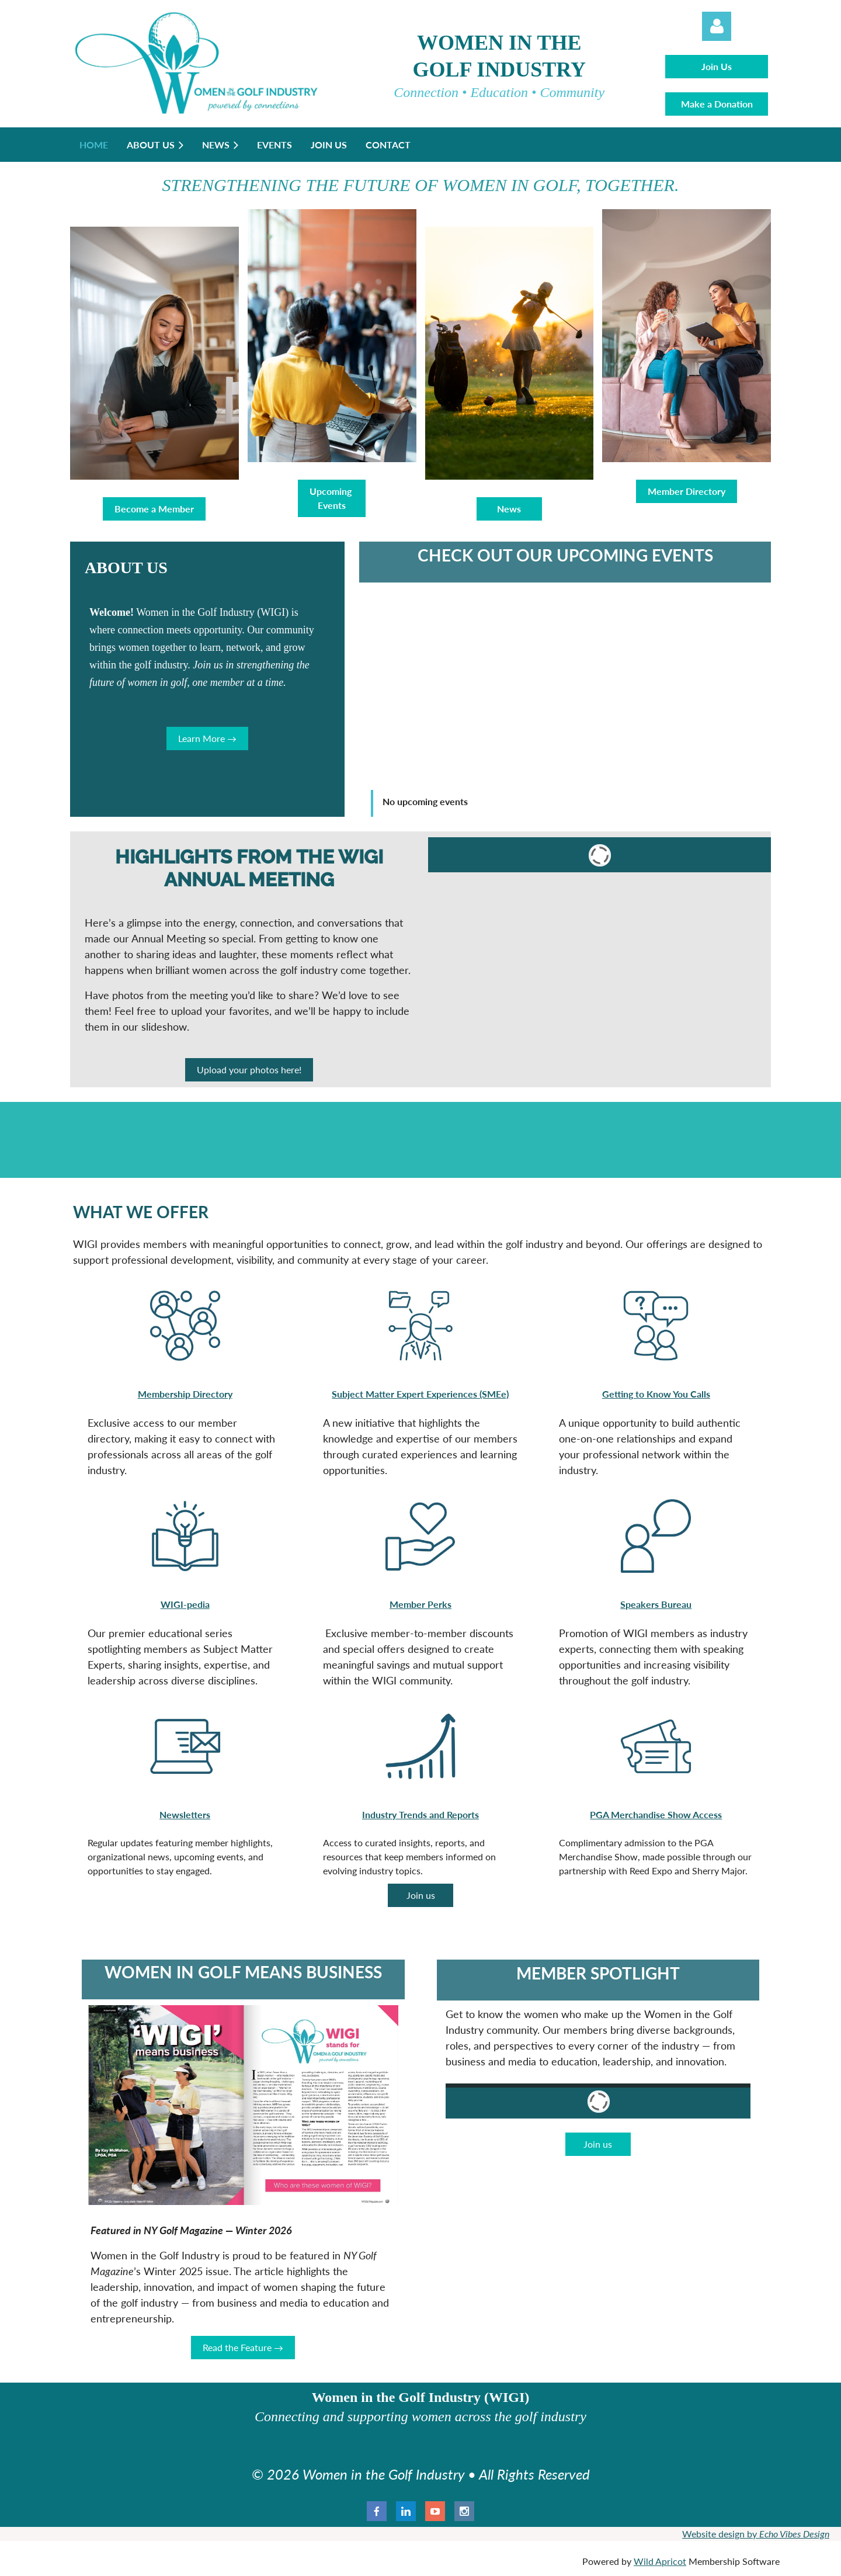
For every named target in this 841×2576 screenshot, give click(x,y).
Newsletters (184, 1814)
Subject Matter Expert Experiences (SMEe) (420, 1393)
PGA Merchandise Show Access (656, 1814)
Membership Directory (185, 1393)
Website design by (755, 2533)
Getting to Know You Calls (656, 1393)
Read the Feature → (243, 2347)
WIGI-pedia (185, 1604)
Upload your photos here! (249, 1069)
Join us (420, 1895)
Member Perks (420, 1604)
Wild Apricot (660, 2561)
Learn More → (207, 738)
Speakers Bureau (655, 1604)
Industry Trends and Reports (420, 1814)
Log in (716, 26)
